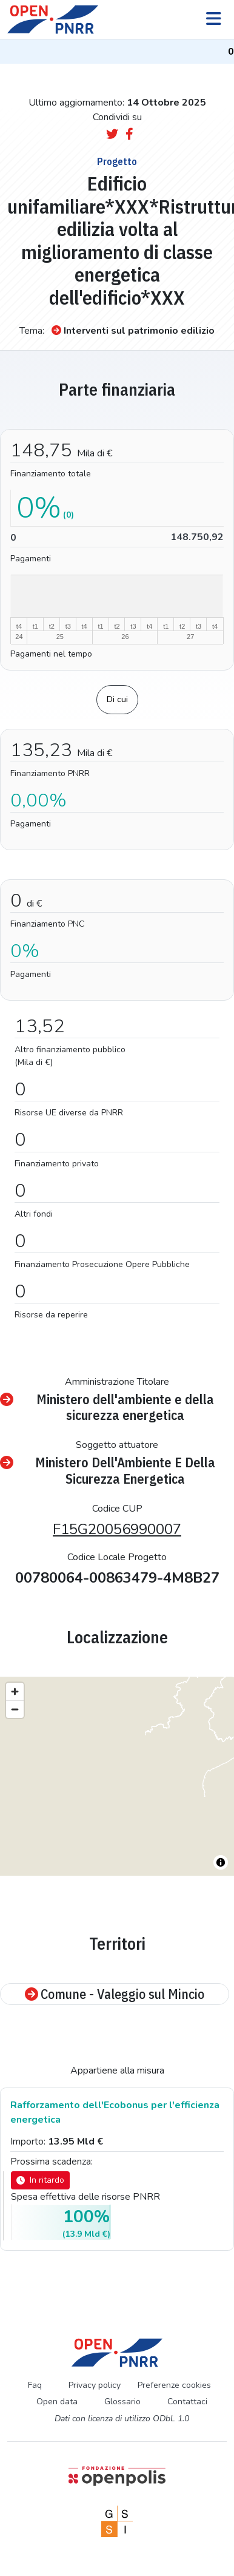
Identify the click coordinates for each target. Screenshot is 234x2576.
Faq (35, 2385)
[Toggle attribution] (220, 1862)
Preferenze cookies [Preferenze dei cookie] (174, 2385)
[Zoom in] (15, 1691)
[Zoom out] (15, 1709)
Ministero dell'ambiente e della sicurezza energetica (107, 1407)
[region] (117, 1776)
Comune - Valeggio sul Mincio (114, 1994)
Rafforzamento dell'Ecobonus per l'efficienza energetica (114, 2112)
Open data (57, 2401)
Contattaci (187, 2401)
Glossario (122, 2401)
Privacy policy (95, 2385)
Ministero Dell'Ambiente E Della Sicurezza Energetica (107, 1471)
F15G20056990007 (117, 1529)
